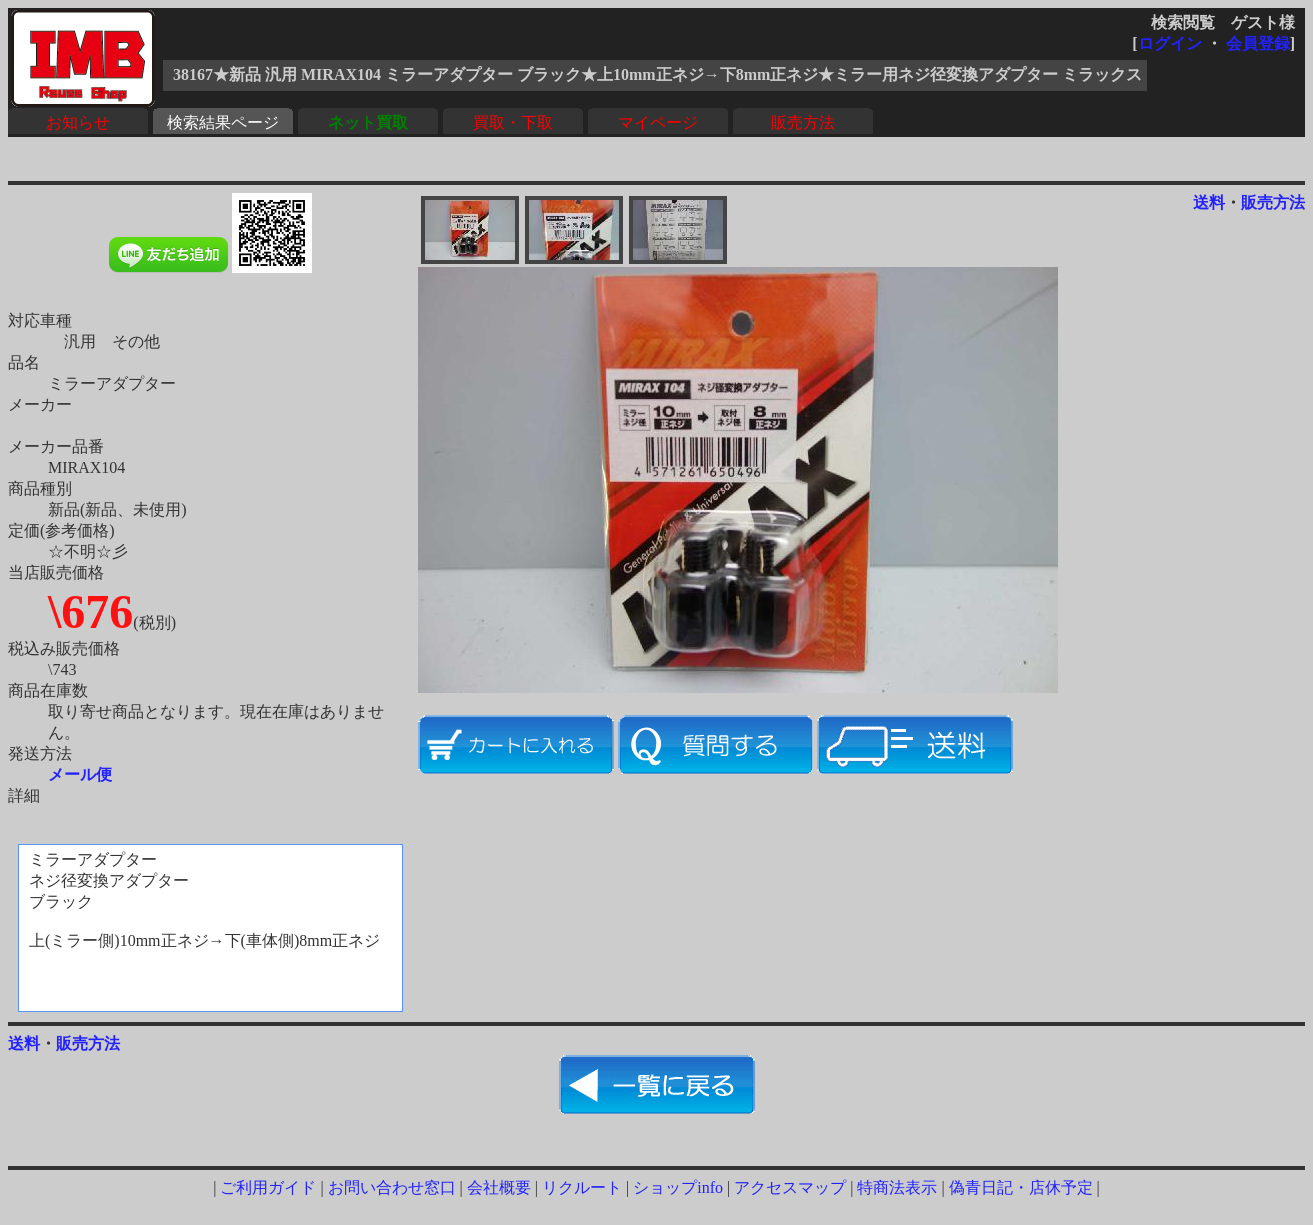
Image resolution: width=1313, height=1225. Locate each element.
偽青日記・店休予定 (1021, 1187)
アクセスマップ (790, 1187)
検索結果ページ (223, 122)
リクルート (582, 1187)
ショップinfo (678, 1187)
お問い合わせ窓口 (392, 1187)
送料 (1209, 202)
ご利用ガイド (268, 1187)
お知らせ (78, 122)
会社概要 (499, 1187)
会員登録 (1258, 43)
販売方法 (803, 122)
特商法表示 (897, 1187)
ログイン (1170, 43)
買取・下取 (513, 122)
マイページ (658, 122)
